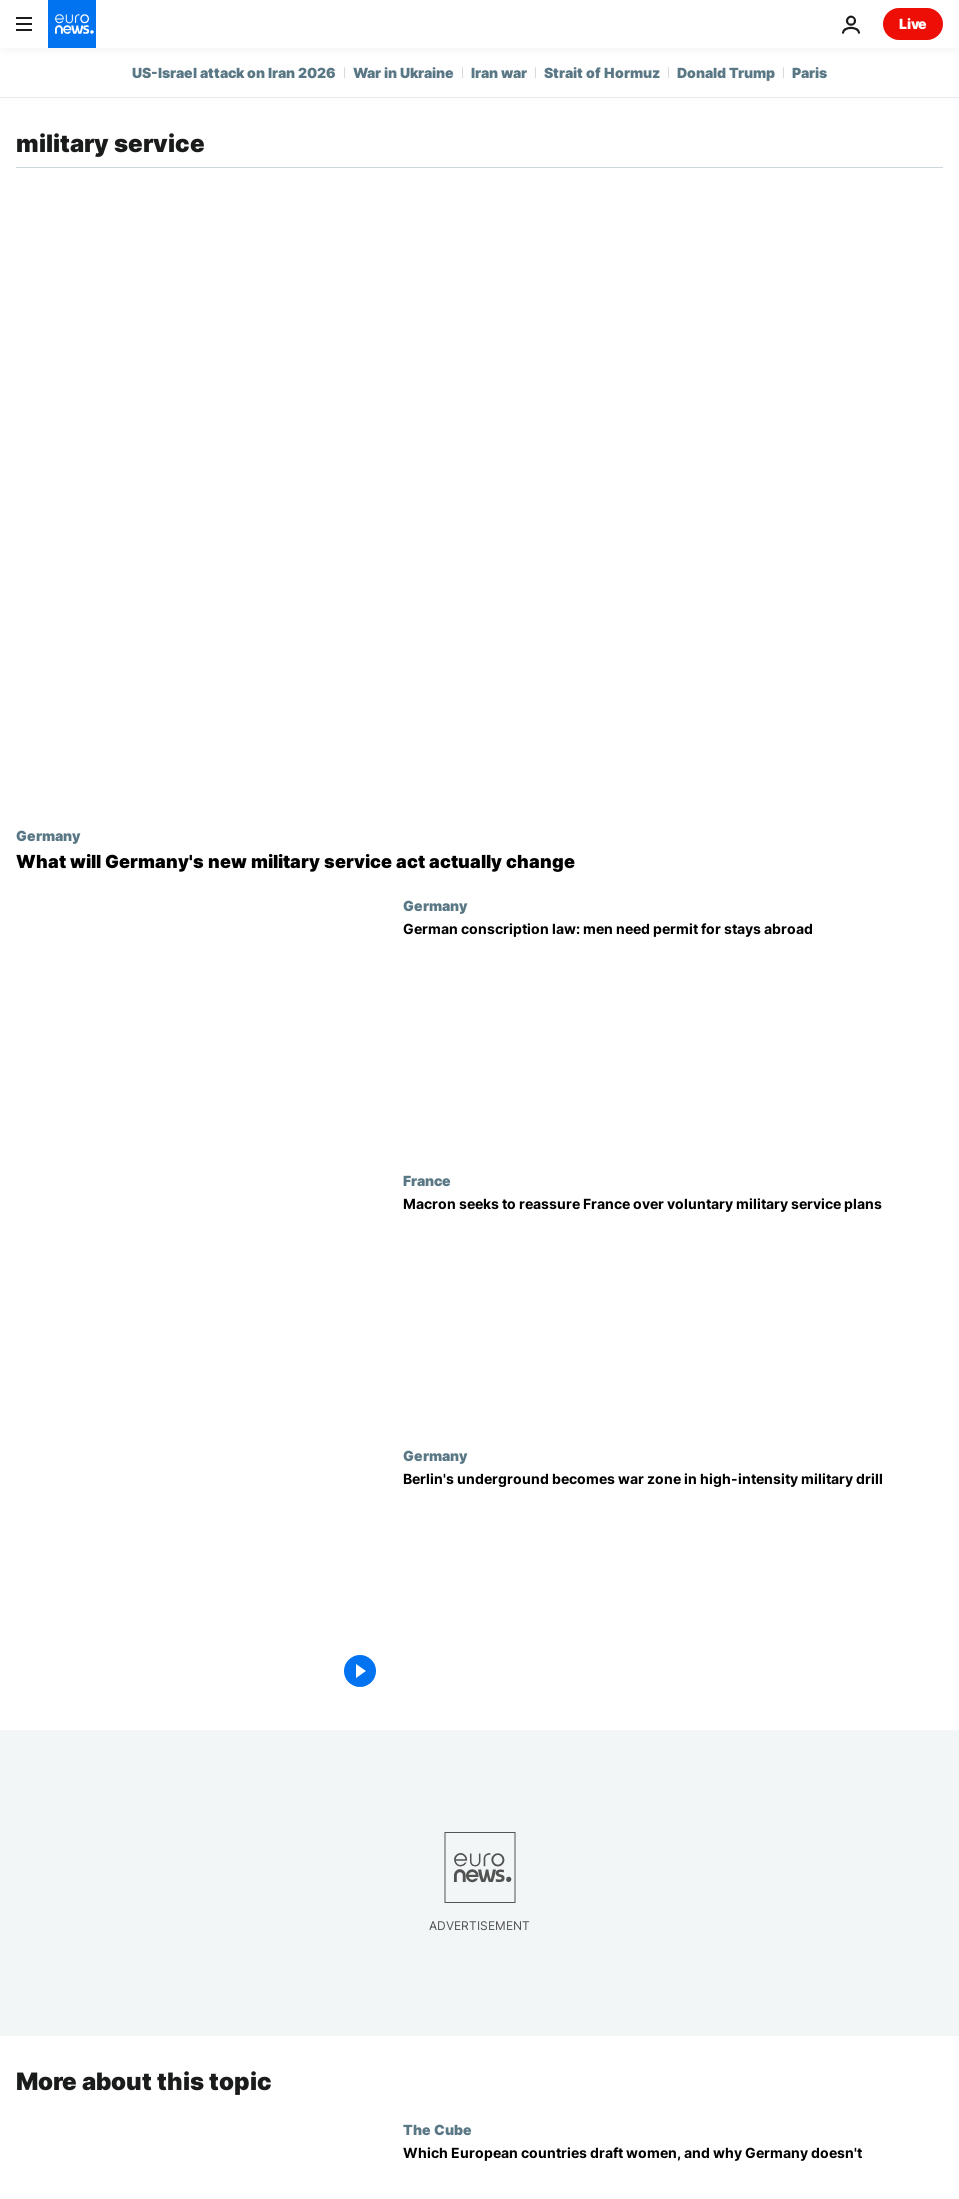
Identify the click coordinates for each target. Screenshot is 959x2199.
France (427, 1180)
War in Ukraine (403, 72)
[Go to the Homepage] (72, 24)
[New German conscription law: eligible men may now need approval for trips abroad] (673, 1034)
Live (913, 23)
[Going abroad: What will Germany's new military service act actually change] (479, 862)
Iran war (499, 72)
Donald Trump (726, 72)
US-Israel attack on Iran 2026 (234, 72)
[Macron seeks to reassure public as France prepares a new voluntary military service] (673, 1309)
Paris (809, 72)
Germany (48, 835)
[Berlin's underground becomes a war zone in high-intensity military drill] (673, 1584)
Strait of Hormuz (602, 72)
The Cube (437, 2129)
